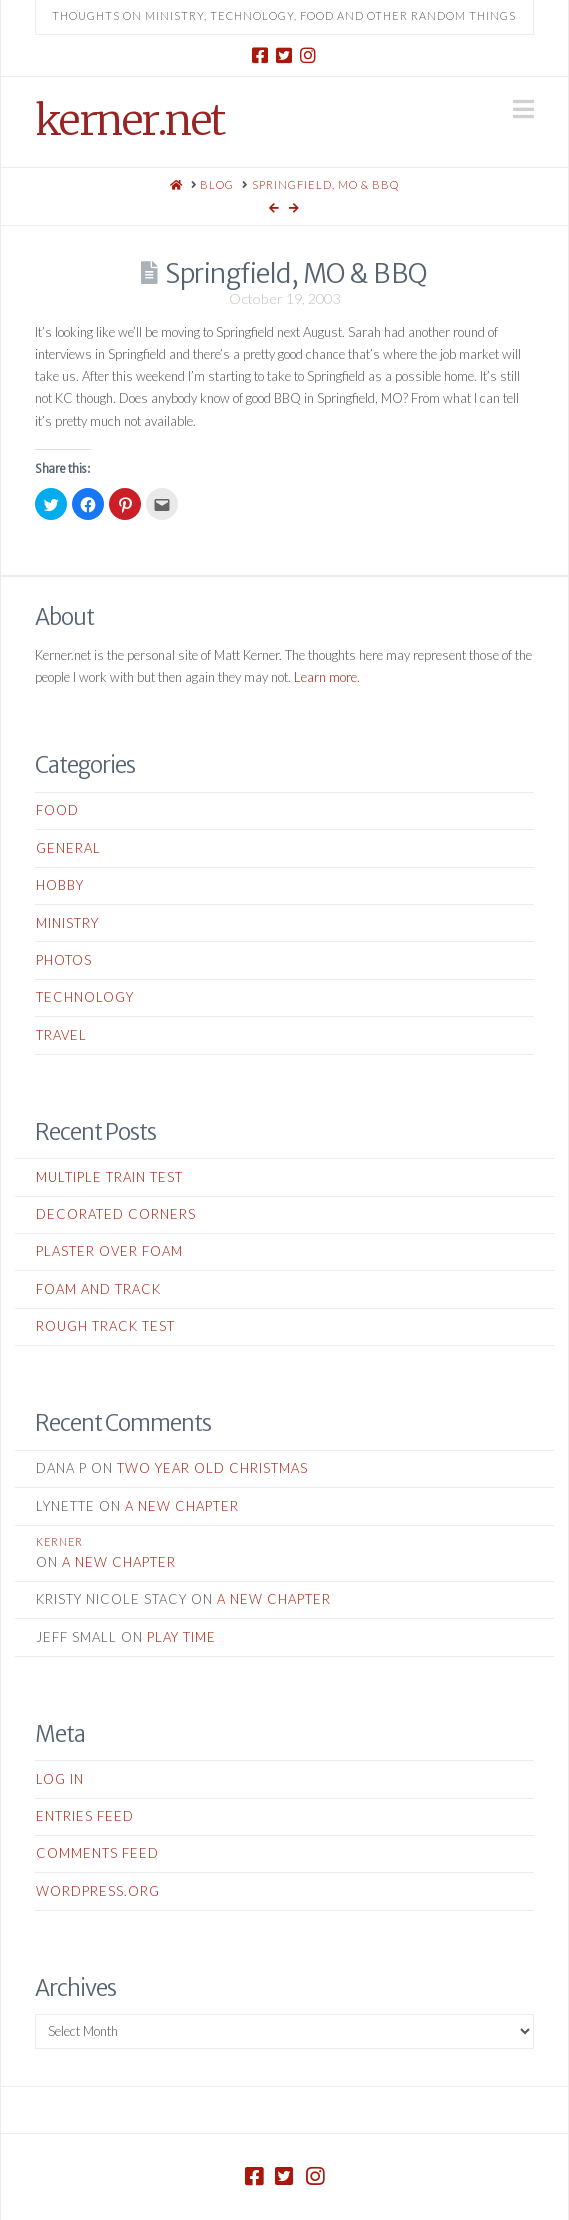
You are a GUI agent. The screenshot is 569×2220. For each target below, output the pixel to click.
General (68, 848)
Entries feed (85, 1816)
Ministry (67, 923)
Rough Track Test (105, 1326)
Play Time (181, 1637)
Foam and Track (98, 1289)
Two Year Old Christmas (212, 1468)
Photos (64, 960)
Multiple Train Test (109, 1177)
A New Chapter (182, 1506)
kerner (59, 1541)
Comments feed (97, 1853)
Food (57, 810)
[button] (523, 109)
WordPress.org (98, 1891)
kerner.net (129, 120)
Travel (61, 1035)
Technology (85, 997)
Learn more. (327, 677)
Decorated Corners (116, 1214)
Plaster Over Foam (109, 1251)
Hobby (60, 885)
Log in (60, 1779)
